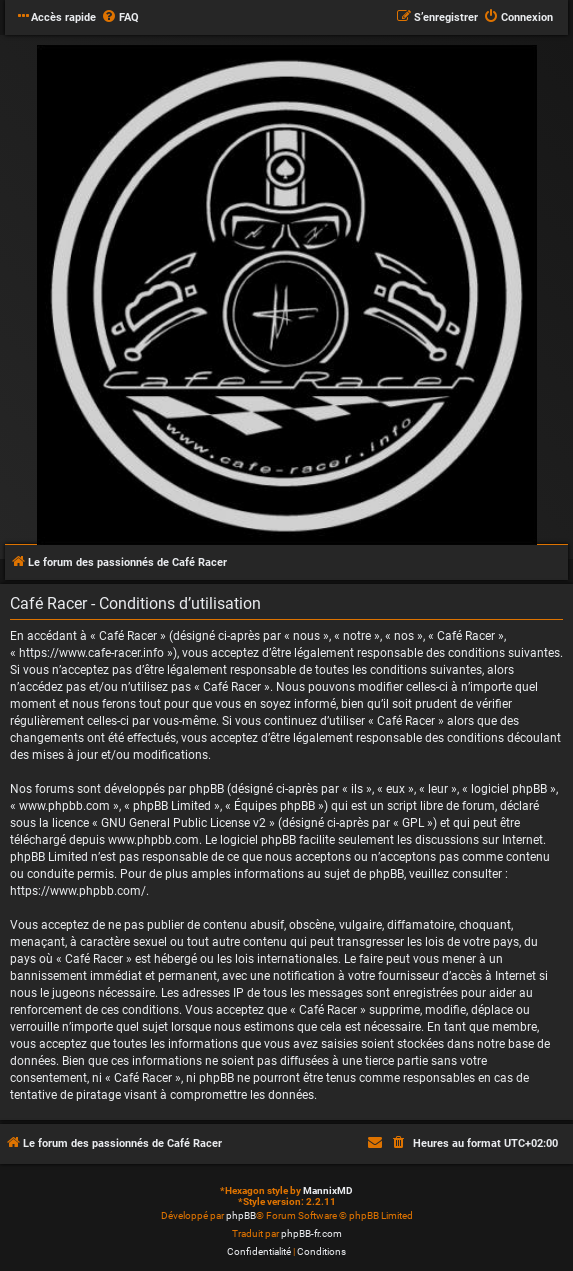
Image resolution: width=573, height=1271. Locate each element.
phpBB (241, 1215)
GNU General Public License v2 (183, 823)
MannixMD (328, 1190)
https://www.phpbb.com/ (78, 891)
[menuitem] (120, 18)
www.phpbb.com (153, 840)
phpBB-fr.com (311, 1233)
